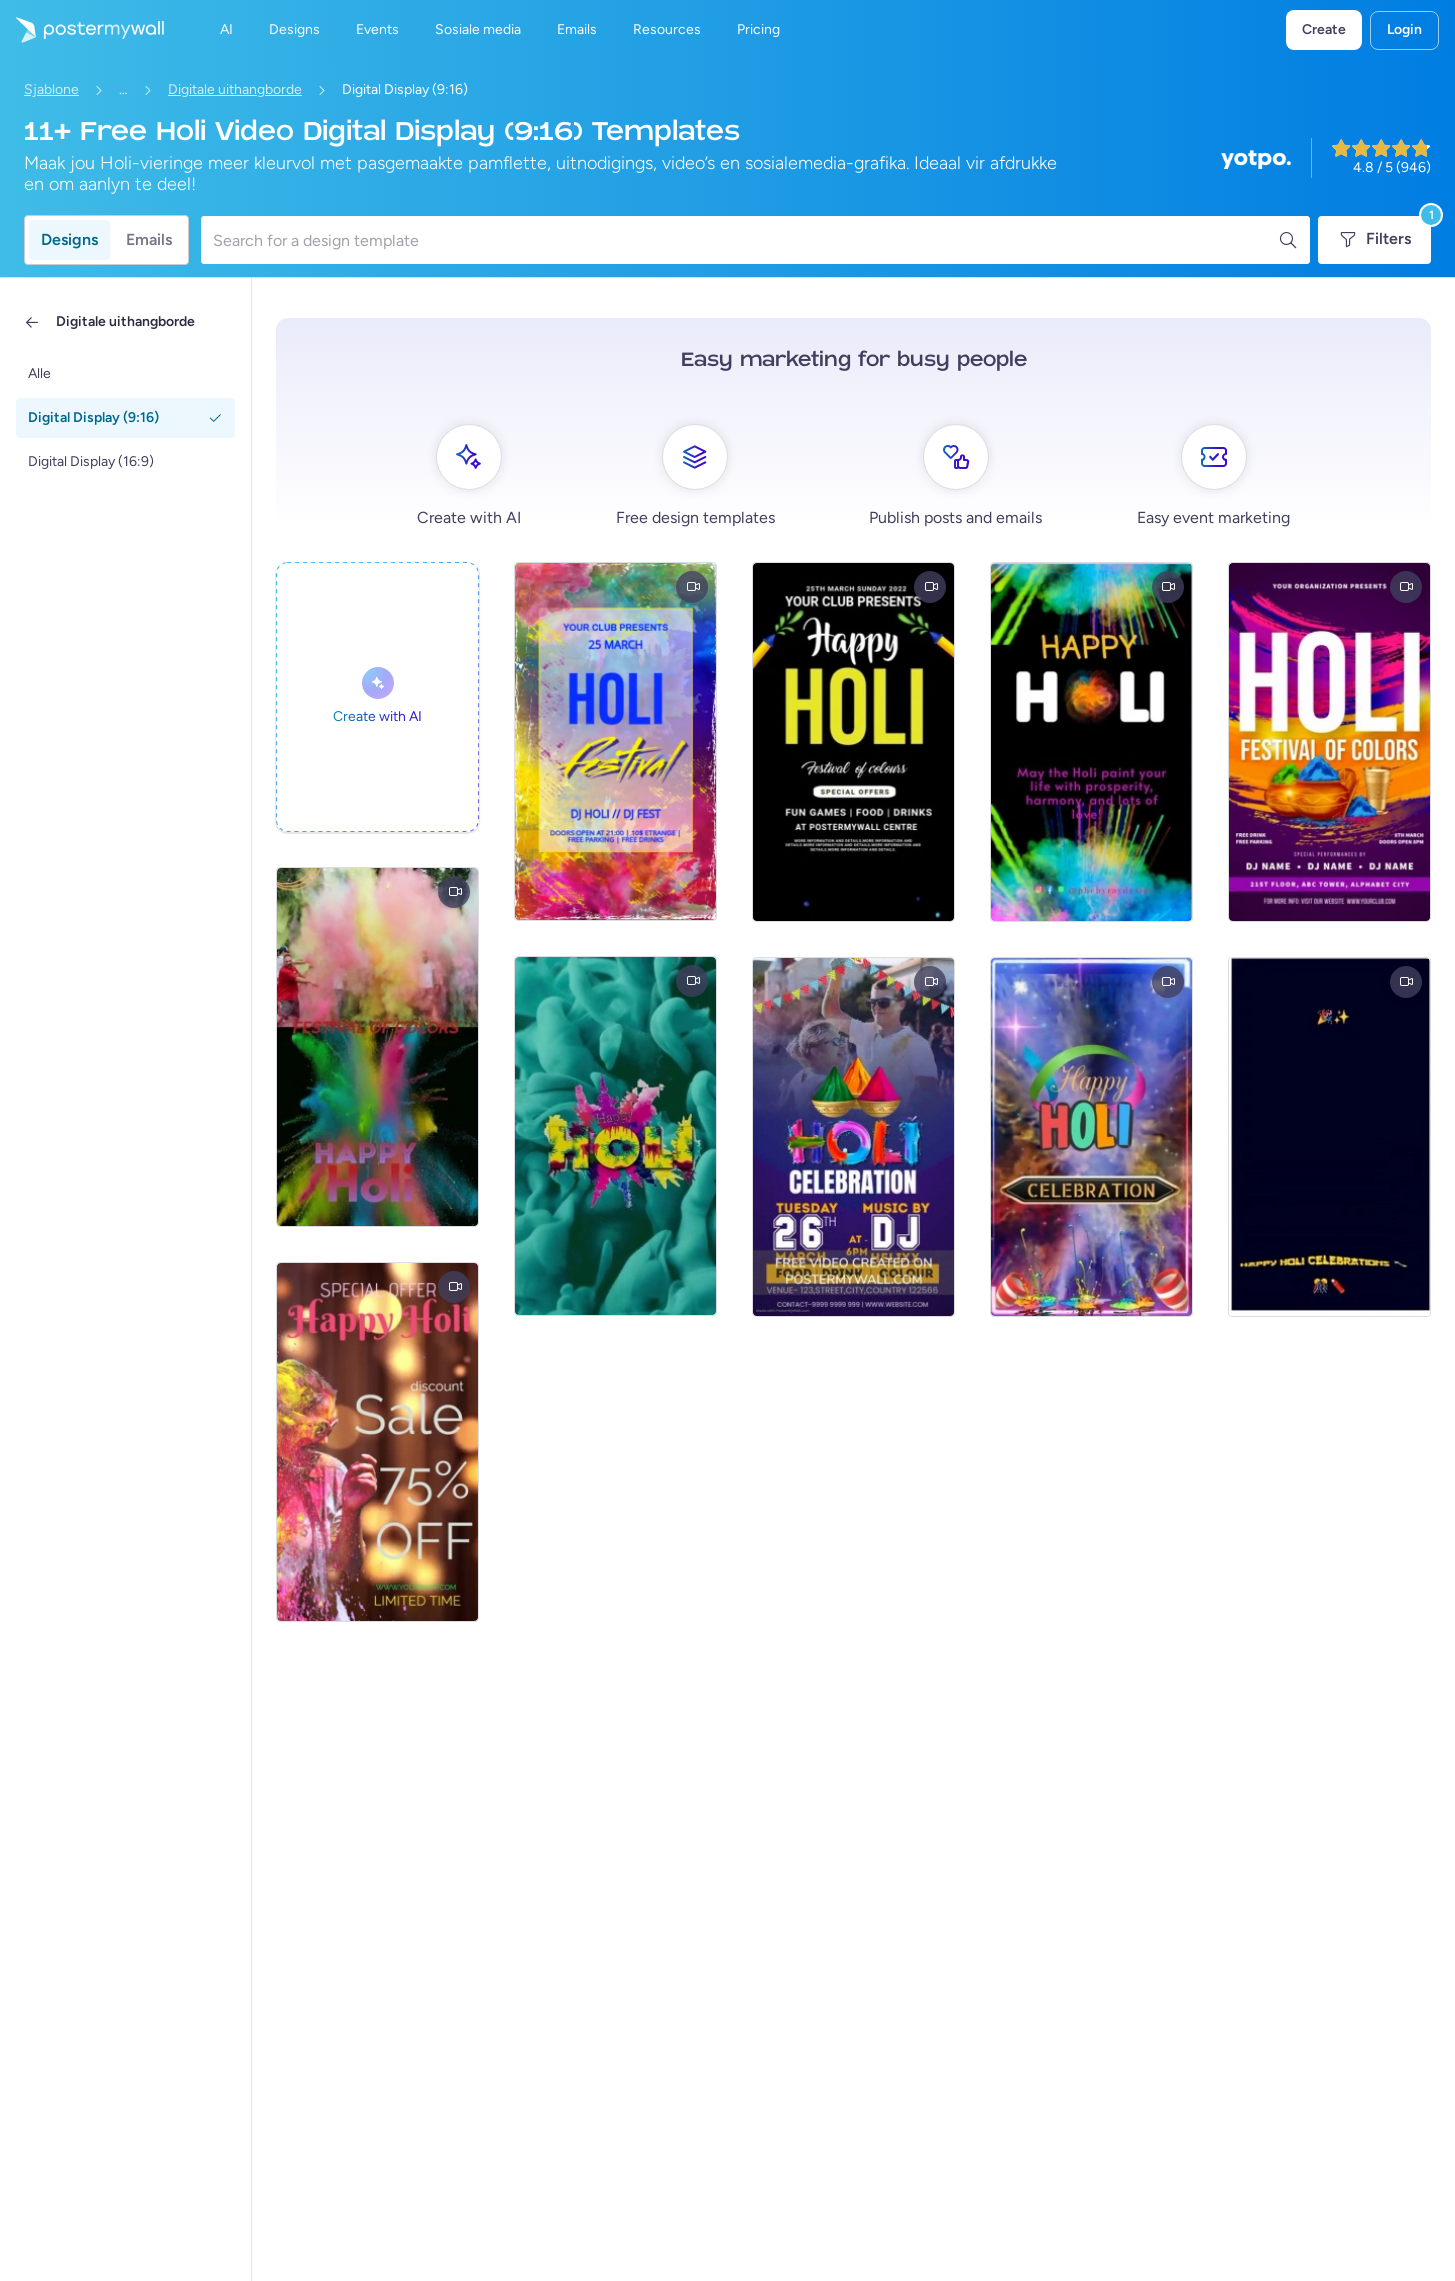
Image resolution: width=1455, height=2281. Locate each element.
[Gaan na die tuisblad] (82, 30)
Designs (69, 239)
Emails (149, 239)
